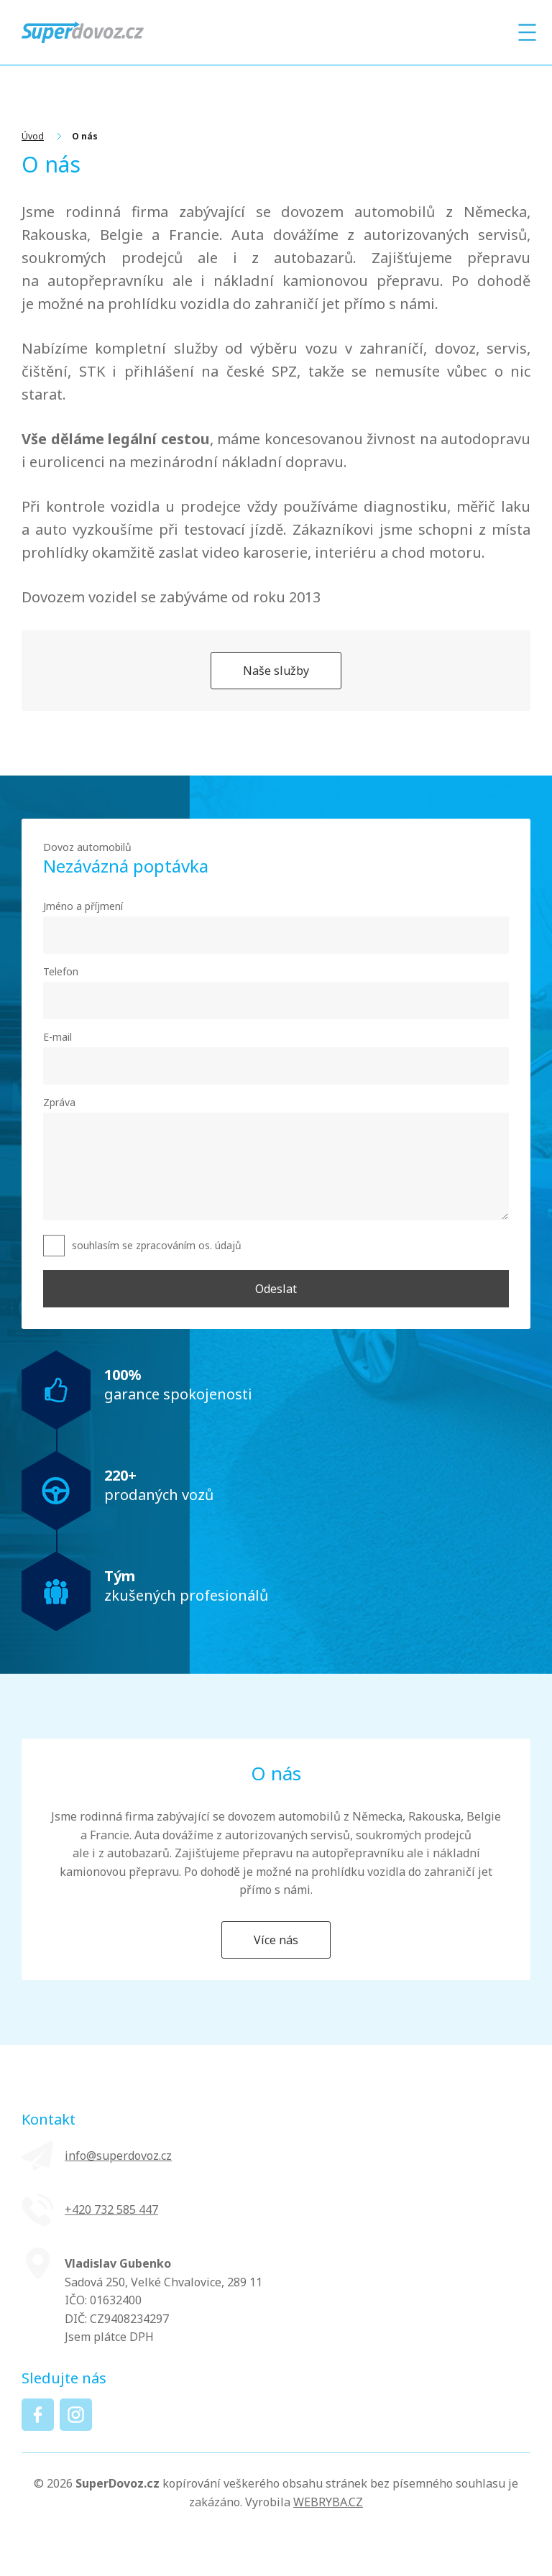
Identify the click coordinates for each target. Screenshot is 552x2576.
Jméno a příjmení (83, 906)
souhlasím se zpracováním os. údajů (157, 1245)
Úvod (33, 136)
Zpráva (59, 1102)
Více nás (276, 1940)
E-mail (57, 1037)
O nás (85, 136)
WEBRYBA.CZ (328, 2502)
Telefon (60, 971)
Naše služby (276, 670)
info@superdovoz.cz (118, 2155)
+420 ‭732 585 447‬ (111, 2209)
